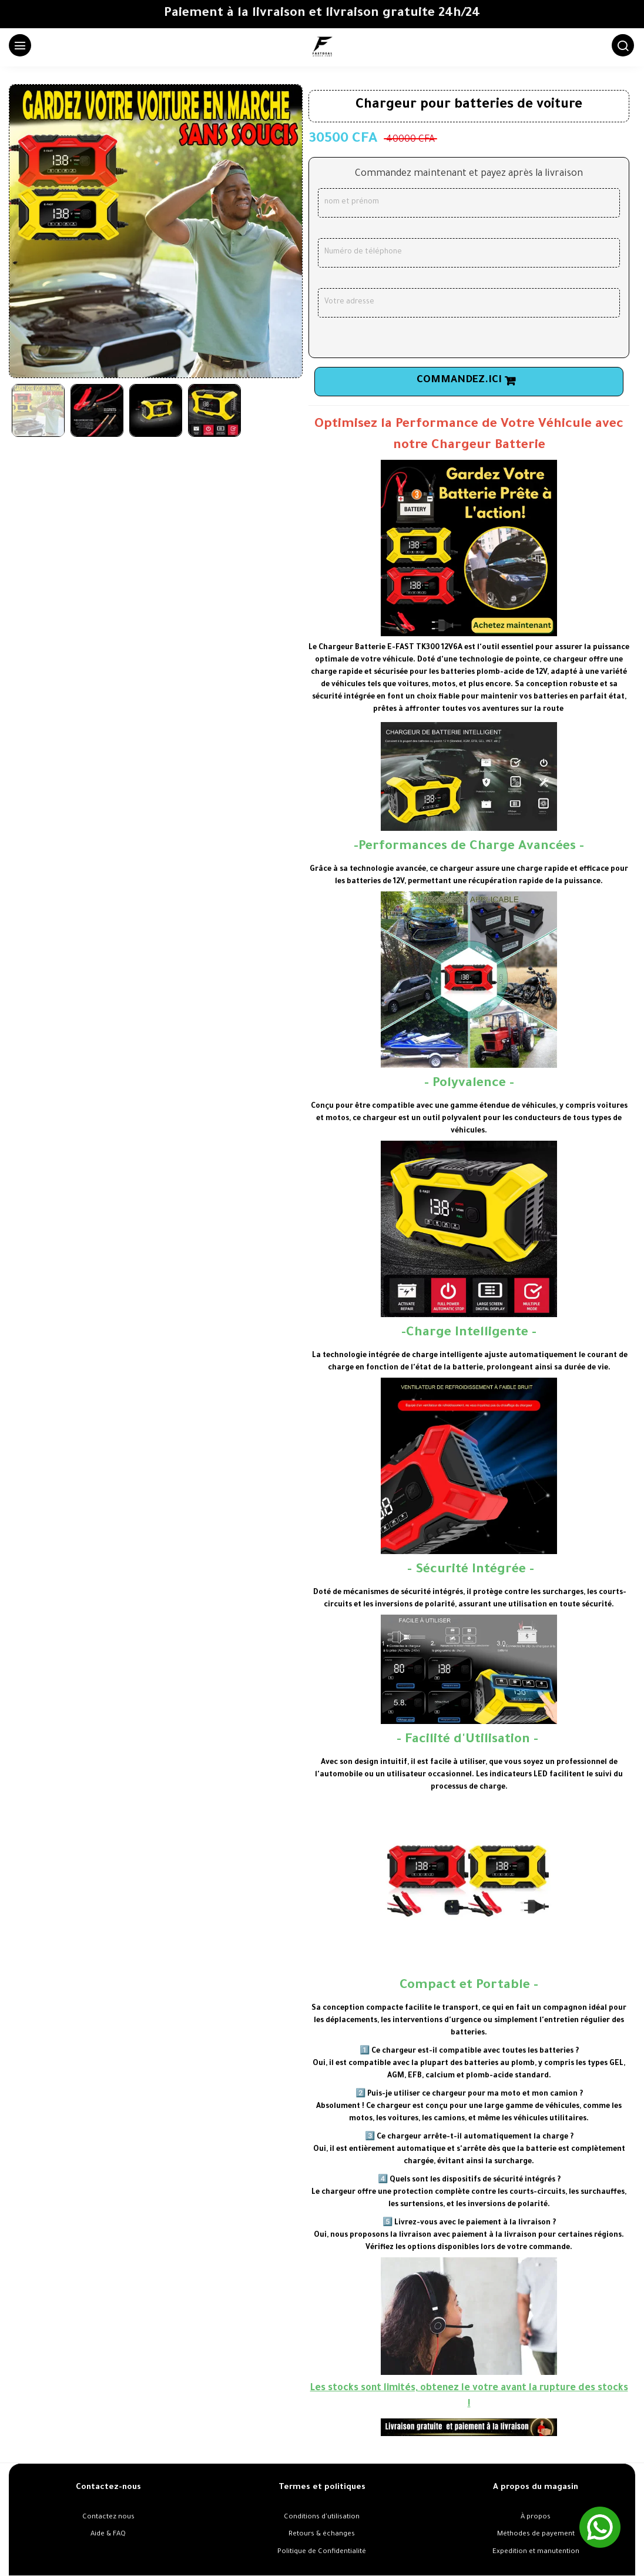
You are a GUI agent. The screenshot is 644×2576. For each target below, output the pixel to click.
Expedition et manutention (535, 2552)
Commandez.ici (459, 380)
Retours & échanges (322, 2534)
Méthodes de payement (536, 2534)
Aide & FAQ (108, 2534)
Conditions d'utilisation (322, 2517)
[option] (155, 231)
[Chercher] (620, 47)
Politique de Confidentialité (321, 2552)
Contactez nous (108, 2517)
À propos (536, 2517)
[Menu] (17, 47)
